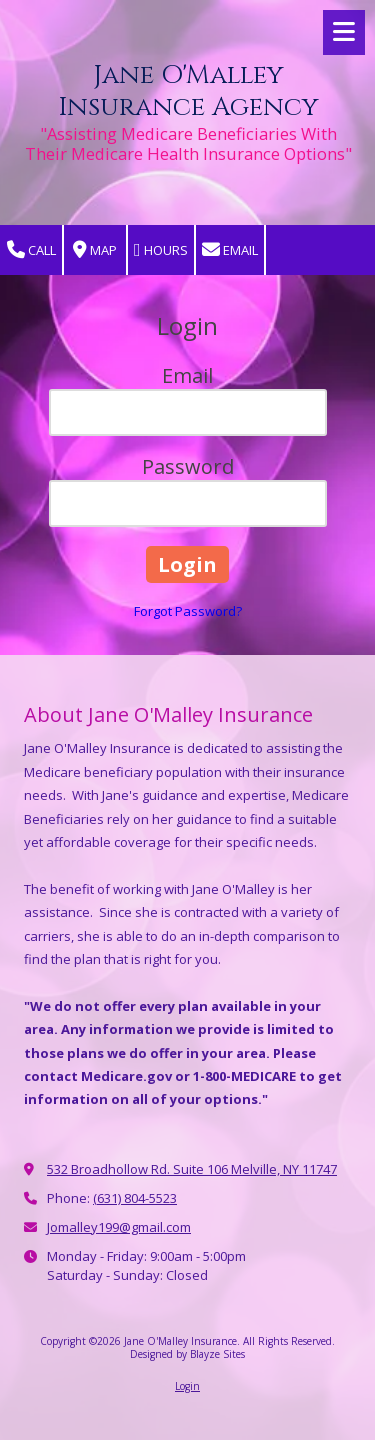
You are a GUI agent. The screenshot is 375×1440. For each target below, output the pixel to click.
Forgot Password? (188, 611)
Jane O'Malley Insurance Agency (188, 91)
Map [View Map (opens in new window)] (95, 250)
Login (187, 1386)
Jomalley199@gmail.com (119, 1227)
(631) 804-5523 (135, 1198)
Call (31, 250)
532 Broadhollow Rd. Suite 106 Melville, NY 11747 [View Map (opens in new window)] (192, 1169)
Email (230, 250)
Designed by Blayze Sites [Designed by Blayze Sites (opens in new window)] (187, 1354)
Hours (161, 250)
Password (188, 466)
